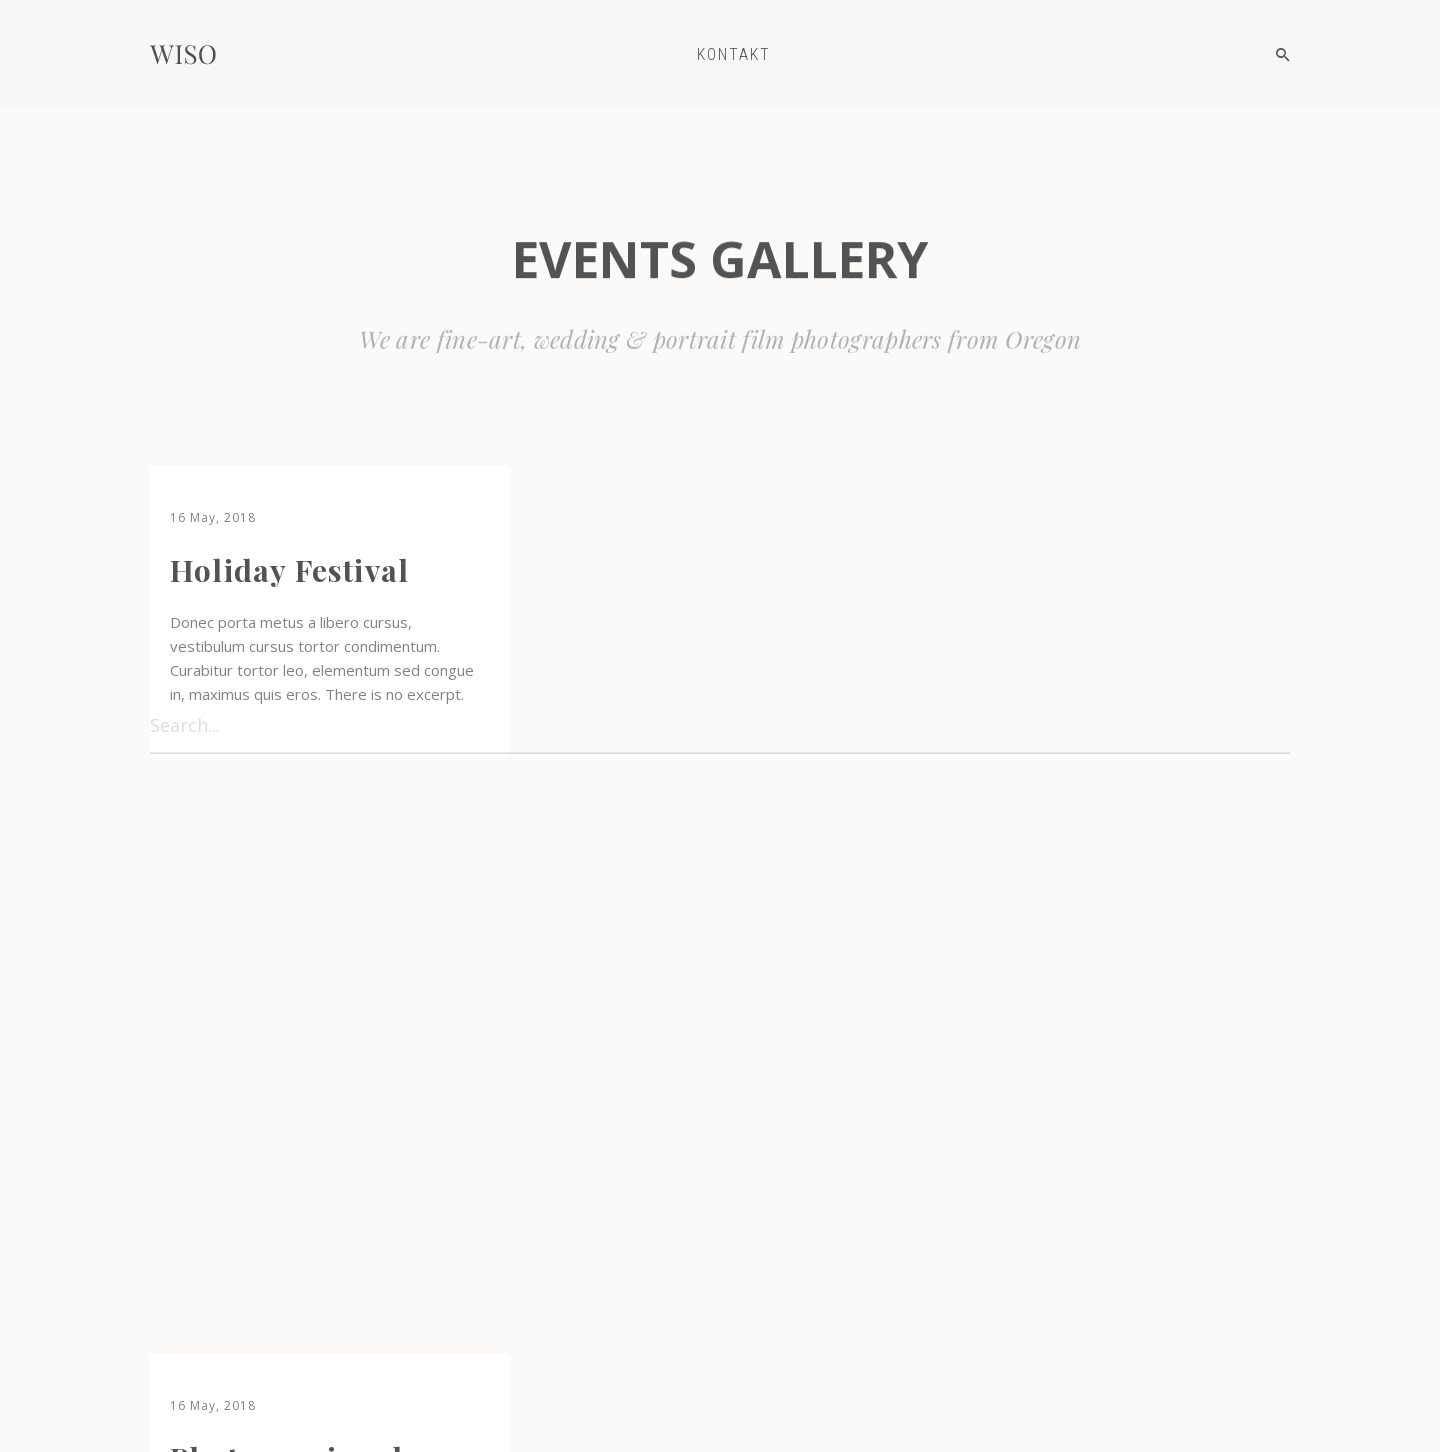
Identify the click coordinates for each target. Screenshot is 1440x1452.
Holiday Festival (289, 570)
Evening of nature (1083, 910)
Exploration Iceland (320, 1190)
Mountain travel (1069, 570)
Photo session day (692, 570)
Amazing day (656, 852)
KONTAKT (734, 54)
